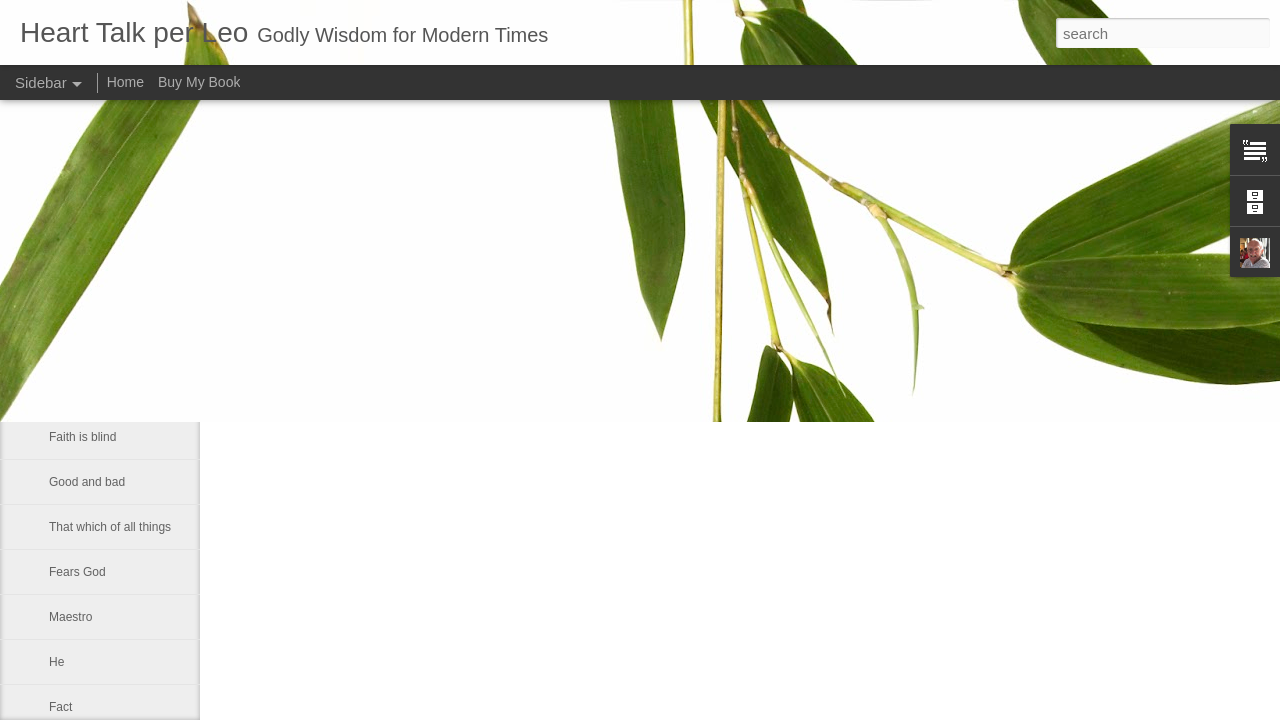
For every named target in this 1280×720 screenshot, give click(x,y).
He (56, 662)
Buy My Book (199, 82)
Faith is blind (82, 437)
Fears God (77, 572)
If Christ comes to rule (107, 257)
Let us (65, 347)
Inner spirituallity (92, 392)
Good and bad (87, 482)
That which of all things (110, 527)
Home (125, 82)
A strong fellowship (99, 302)
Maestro (70, 617)
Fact (60, 707)
